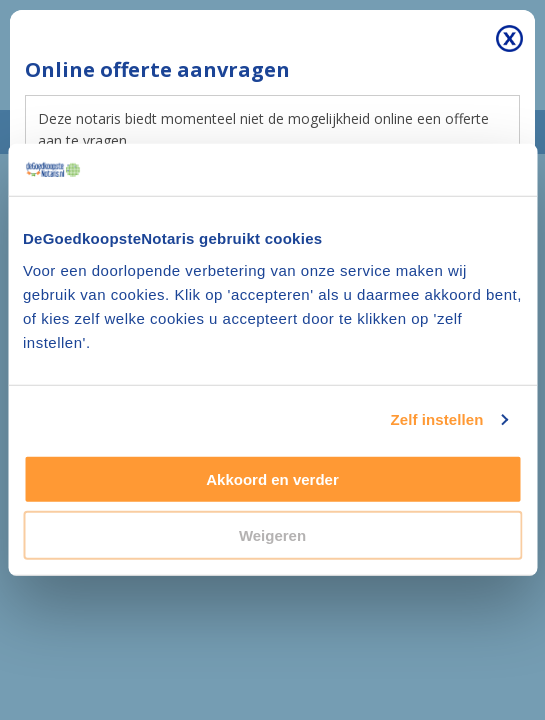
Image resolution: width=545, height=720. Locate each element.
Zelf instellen (436, 419)
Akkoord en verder (272, 479)
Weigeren (272, 535)
